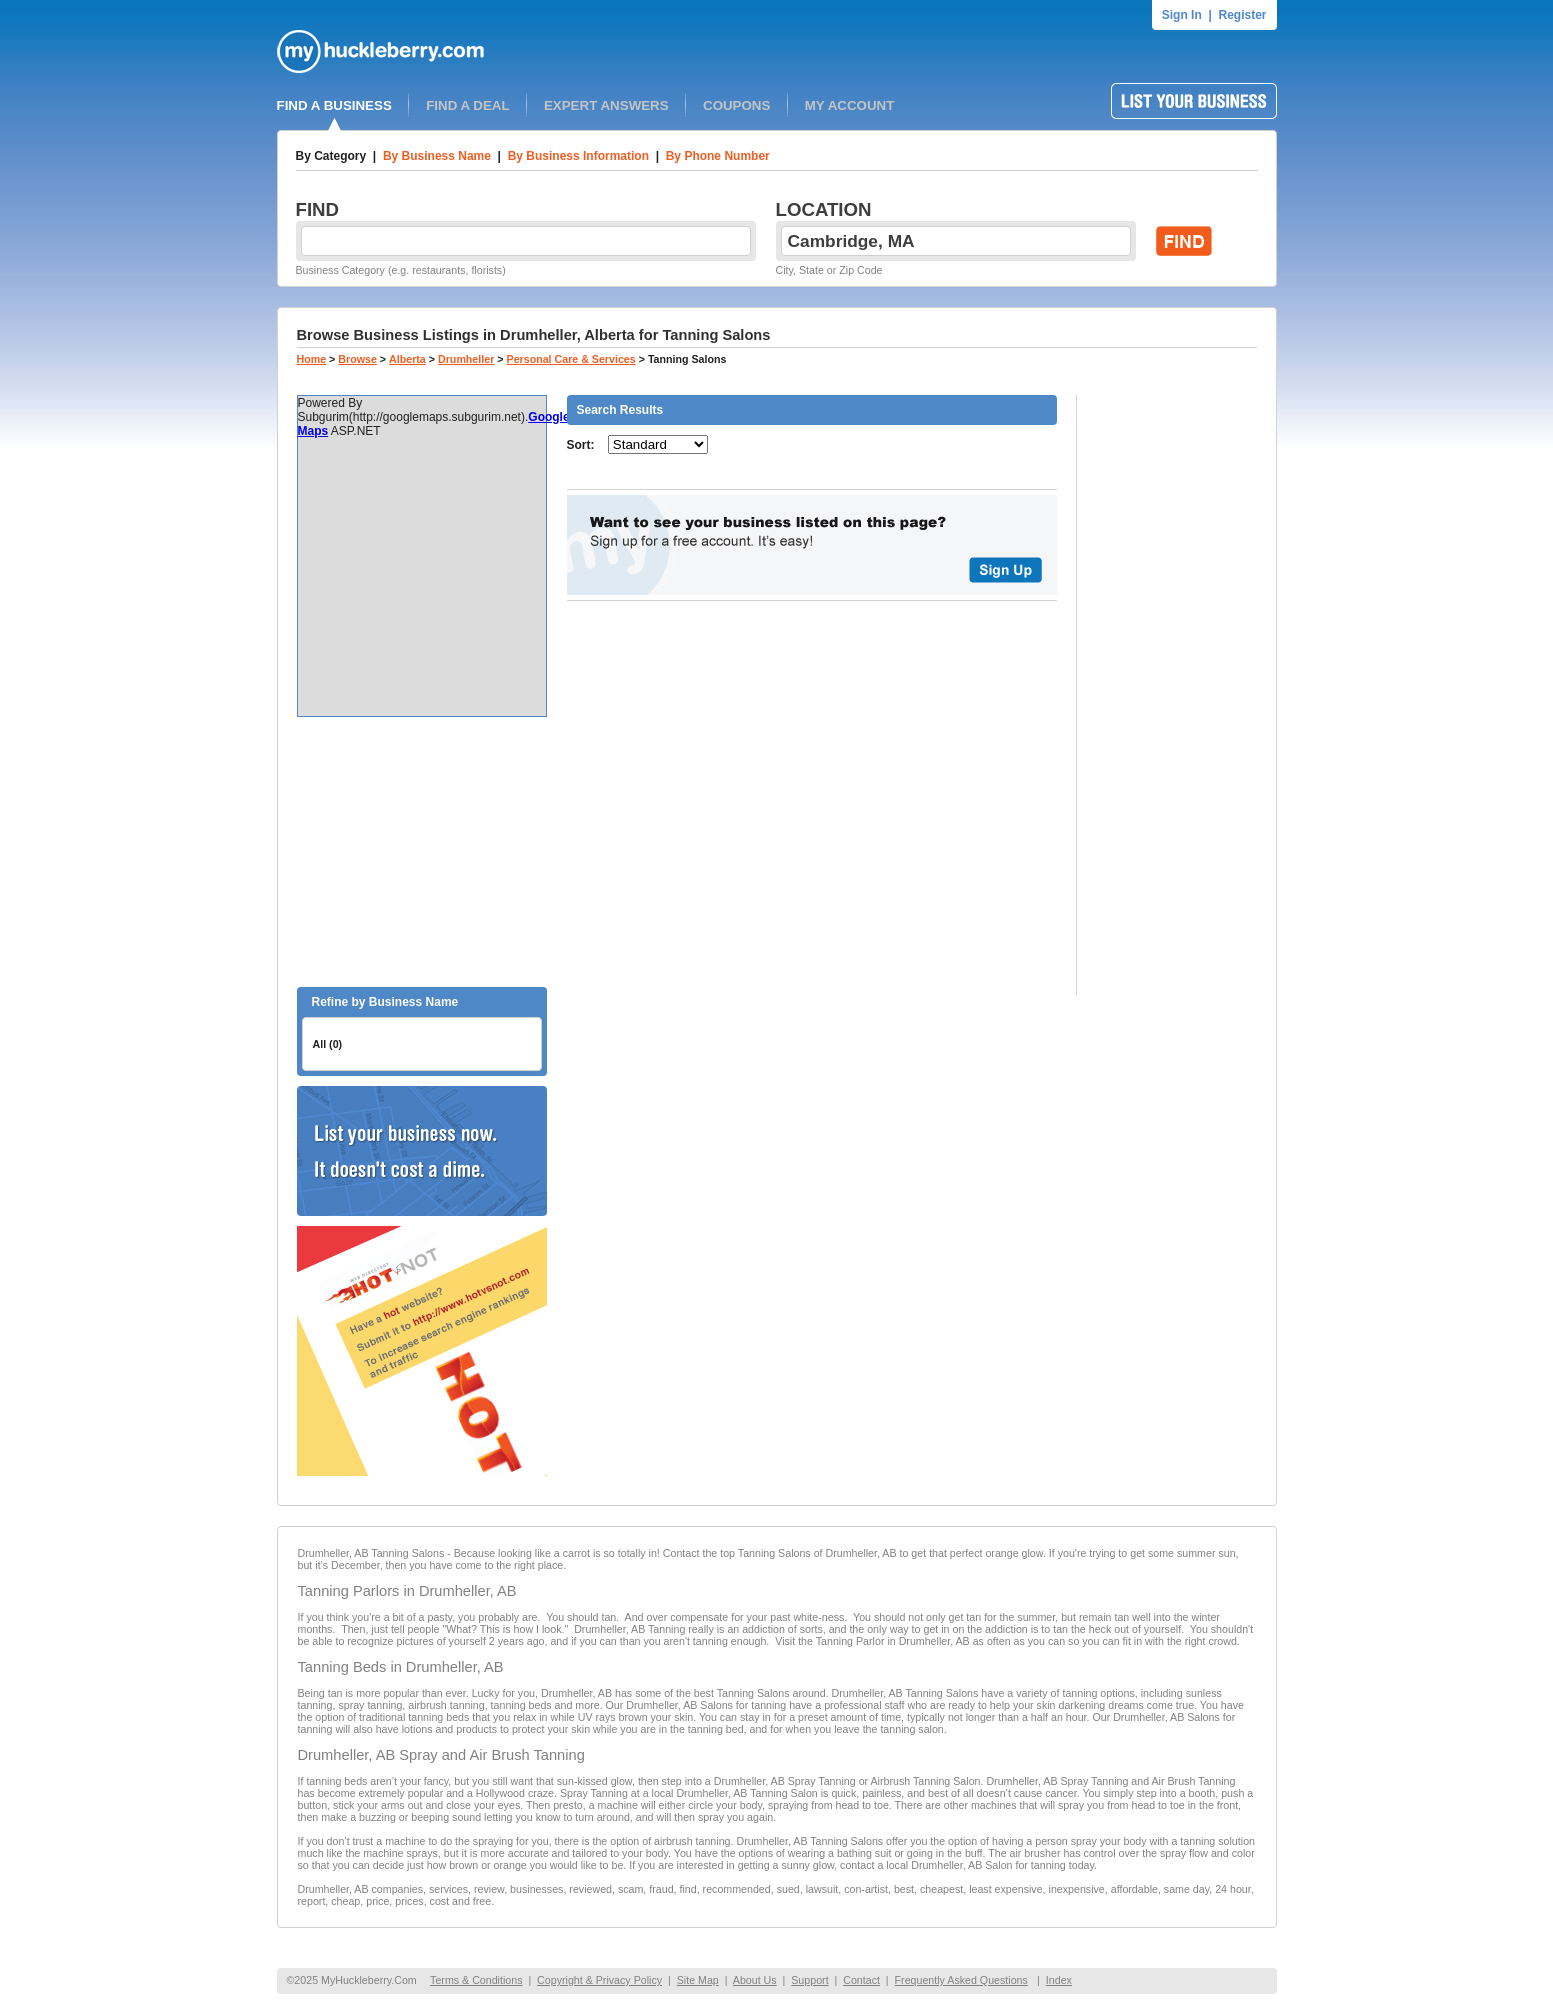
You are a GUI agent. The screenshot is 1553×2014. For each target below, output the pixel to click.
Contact (861, 1980)
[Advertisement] (422, 852)
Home (312, 359)
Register (1242, 15)
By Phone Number (718, 156)
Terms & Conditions (476, 1980)
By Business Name (437, 156)
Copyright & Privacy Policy (599, 1980)
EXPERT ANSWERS (606, 105)
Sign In (1182, 15)
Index (1059, 1980)
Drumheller (466, 359)
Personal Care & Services (571, 359)
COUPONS (736, 105)
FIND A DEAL (467, 105)
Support (809, 1980)
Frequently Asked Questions (961, 1980)
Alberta (407, 359)
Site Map (698, 1980)
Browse (357, 359)
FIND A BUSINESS (334, 105)
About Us (755, 1980)
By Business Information (578, 156)
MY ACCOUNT (850, 105)
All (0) (328, 1044)
